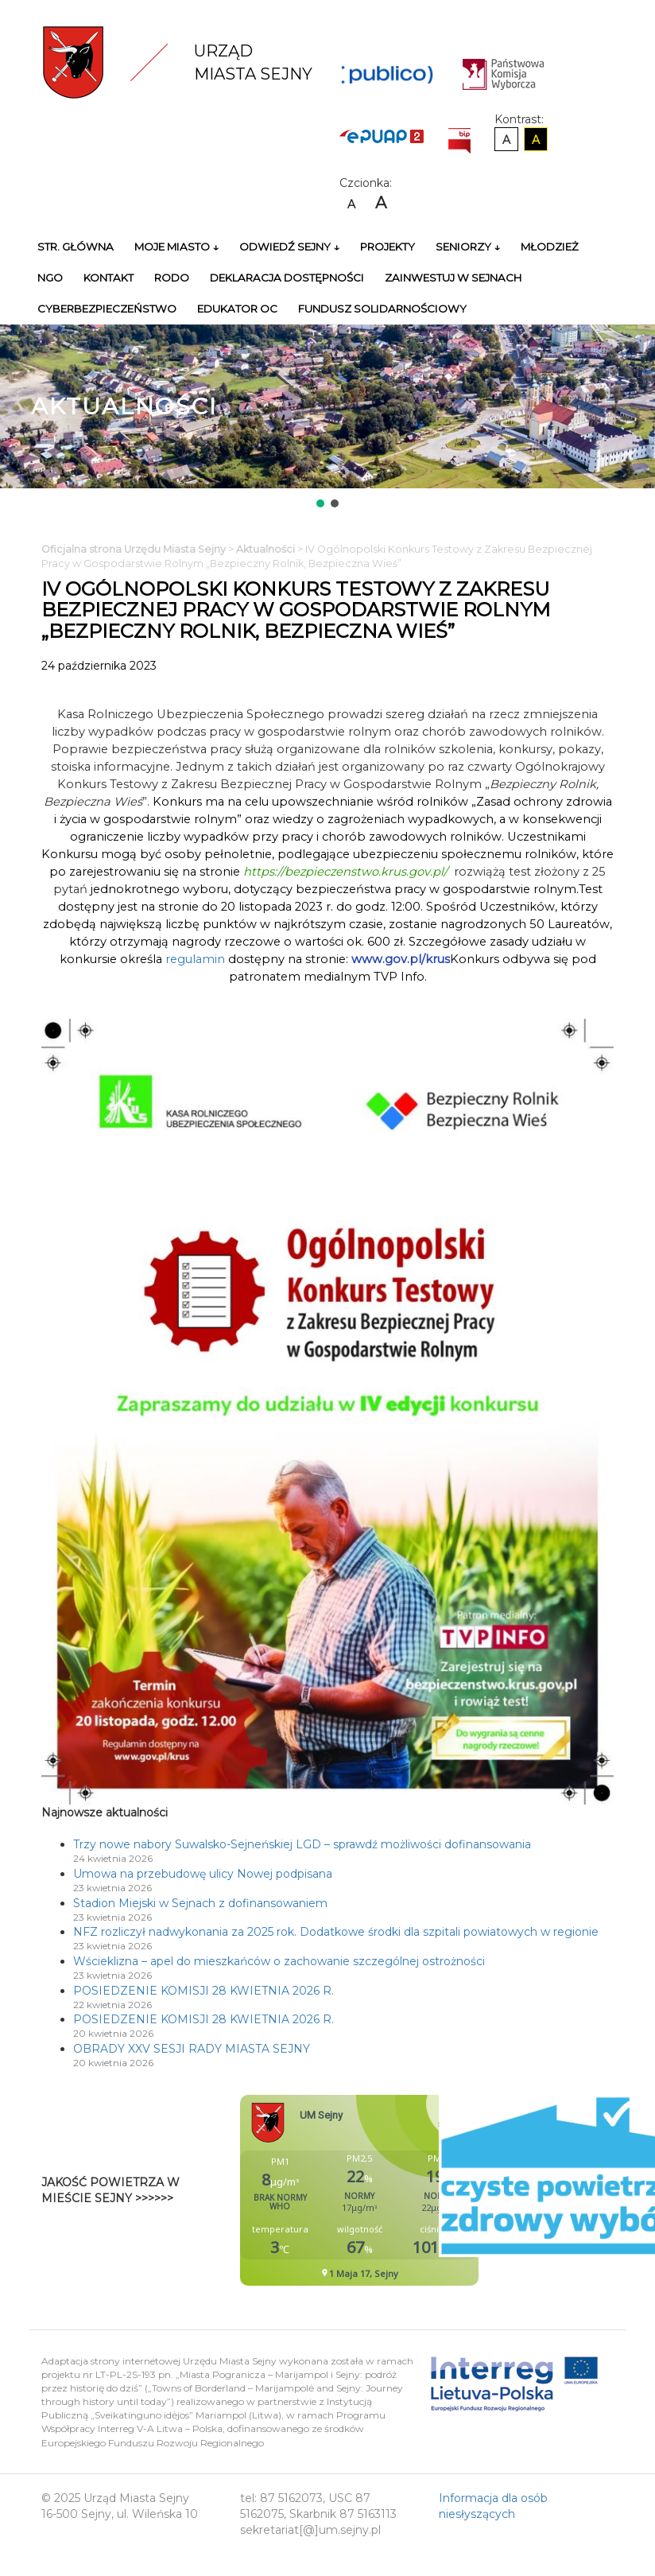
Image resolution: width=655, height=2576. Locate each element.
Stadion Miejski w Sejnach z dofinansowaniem (200, 1903)
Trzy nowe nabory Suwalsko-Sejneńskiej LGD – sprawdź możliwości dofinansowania (302, 1844)
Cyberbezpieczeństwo (106, 308)
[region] (327, 417)
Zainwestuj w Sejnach (453, 277)
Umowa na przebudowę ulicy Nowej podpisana (202, 1874)
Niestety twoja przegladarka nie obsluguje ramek (399, 2190)
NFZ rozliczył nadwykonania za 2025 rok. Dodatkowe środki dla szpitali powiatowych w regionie (336, 1932)
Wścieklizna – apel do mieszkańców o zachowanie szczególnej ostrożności (279, 1961)
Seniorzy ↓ (468, 246)
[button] (320, 503)
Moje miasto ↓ (176, 246)
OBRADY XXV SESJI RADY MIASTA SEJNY (191, 2049)
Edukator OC (237, 308)
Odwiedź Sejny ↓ (289, 246)
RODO (171, 277)
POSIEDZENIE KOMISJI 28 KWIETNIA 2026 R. (203, 1990)
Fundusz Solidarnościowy (382, 308)
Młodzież (550, 246)
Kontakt (108, 277)
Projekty (387, 246)
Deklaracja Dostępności (287, 277)
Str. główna (75, 246)
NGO (50, 277)
